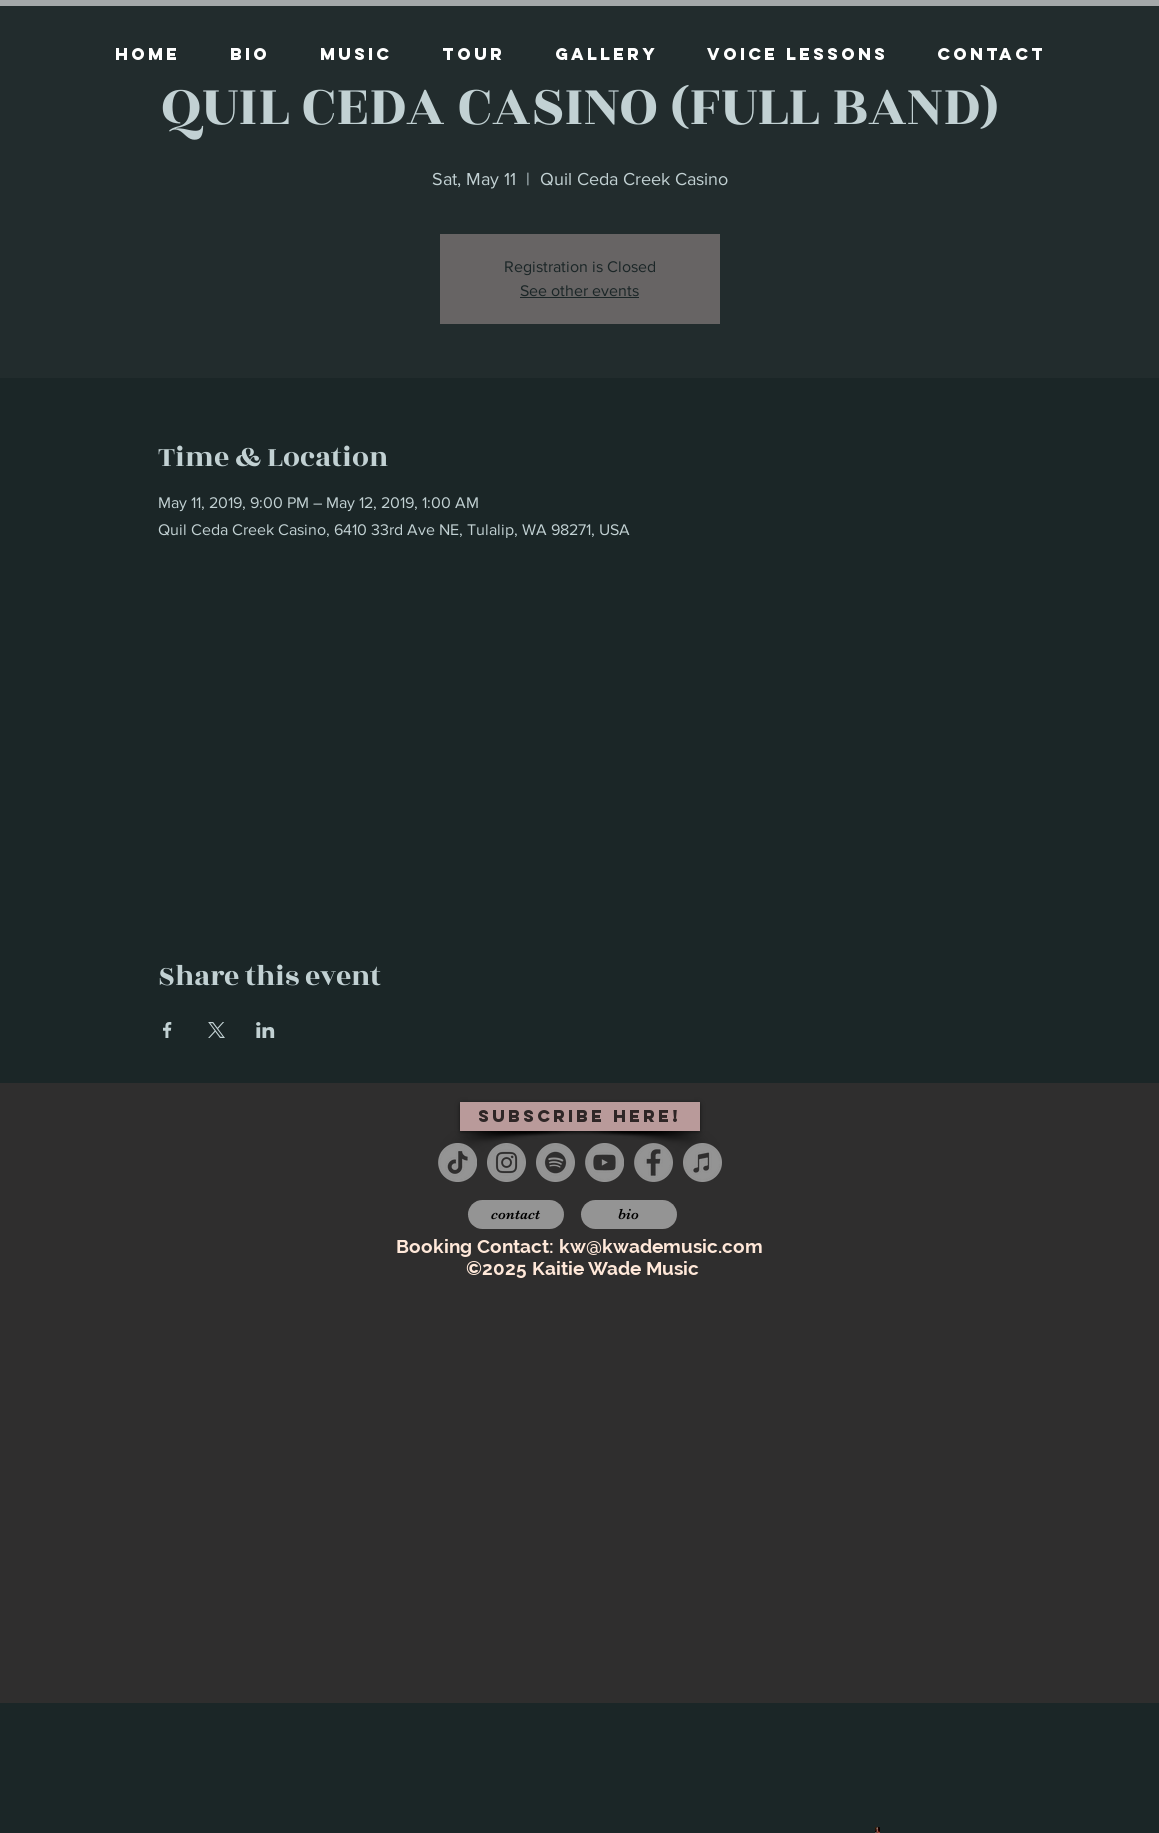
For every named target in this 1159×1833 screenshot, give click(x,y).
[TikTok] (457, 1162)
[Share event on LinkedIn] (265, 1030)
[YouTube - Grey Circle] (604, 1162)
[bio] (629, 1214)
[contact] (516, 1214)
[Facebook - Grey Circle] (653, 1162)
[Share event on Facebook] (167, 1030)
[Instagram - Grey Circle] (506, 1162)
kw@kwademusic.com (661, 1246)
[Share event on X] (216, 1030)
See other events (579, 290)
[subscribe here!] (580, 1116)
